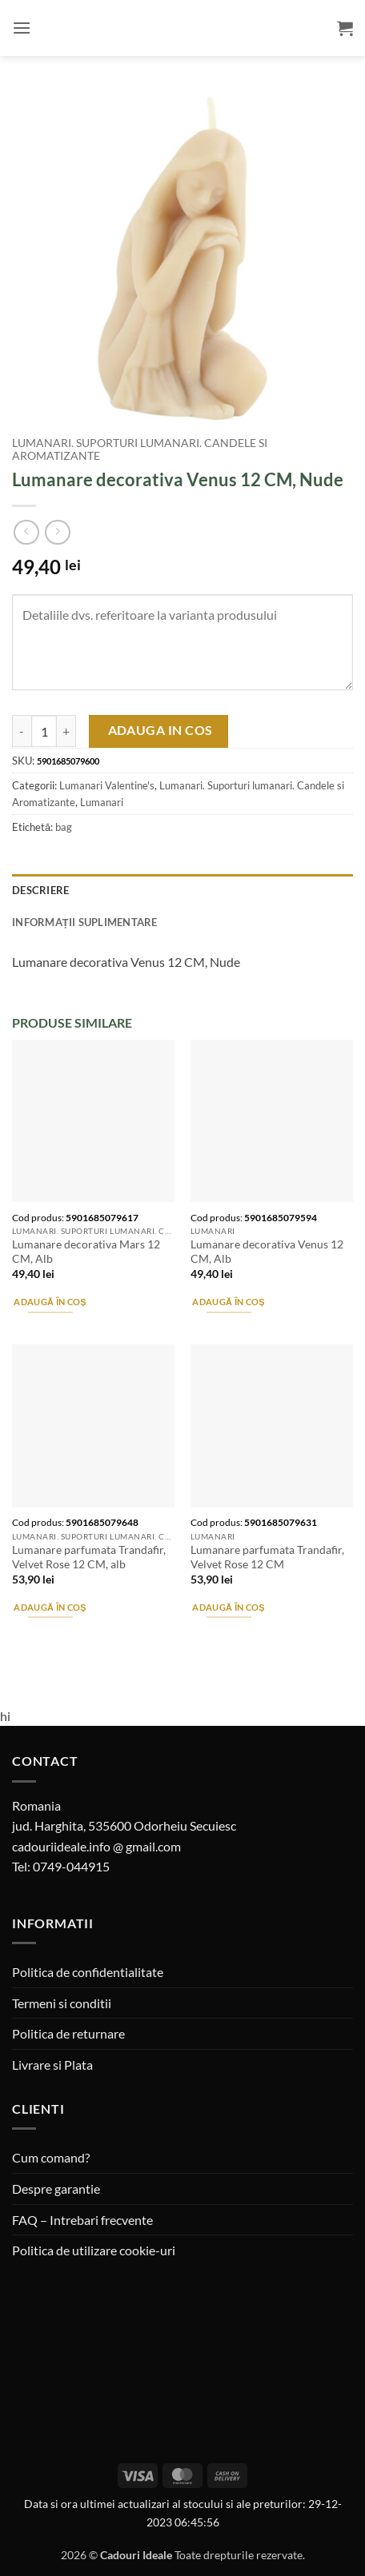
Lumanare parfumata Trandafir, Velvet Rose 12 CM (267, 1557)
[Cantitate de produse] (44, 731)
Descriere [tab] (40, 890)
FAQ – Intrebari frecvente (82, 2219)
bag (63, 827)
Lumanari (101, 802)
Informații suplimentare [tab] (85, 922)
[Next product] (26, 532)
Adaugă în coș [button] (50, 1301)
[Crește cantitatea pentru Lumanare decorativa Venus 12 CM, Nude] (66, 731)
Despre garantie (56, 2188)
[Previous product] (57, 532)
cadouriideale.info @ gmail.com (96, 1846)
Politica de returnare (68, 2033)
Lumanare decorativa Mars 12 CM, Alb (86, 1251)
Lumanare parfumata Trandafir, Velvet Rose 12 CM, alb (89, 1557)
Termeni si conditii (61, 2003)
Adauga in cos (160, 730)
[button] (21, 27)
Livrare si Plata (52, 2064)
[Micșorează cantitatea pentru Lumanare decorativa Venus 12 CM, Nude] (21, 731)
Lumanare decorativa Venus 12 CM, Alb (267, 1251)
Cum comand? (51, 2157)
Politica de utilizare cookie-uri (93, 2250)
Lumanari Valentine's (106, 785)
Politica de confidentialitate (87, 1971)
